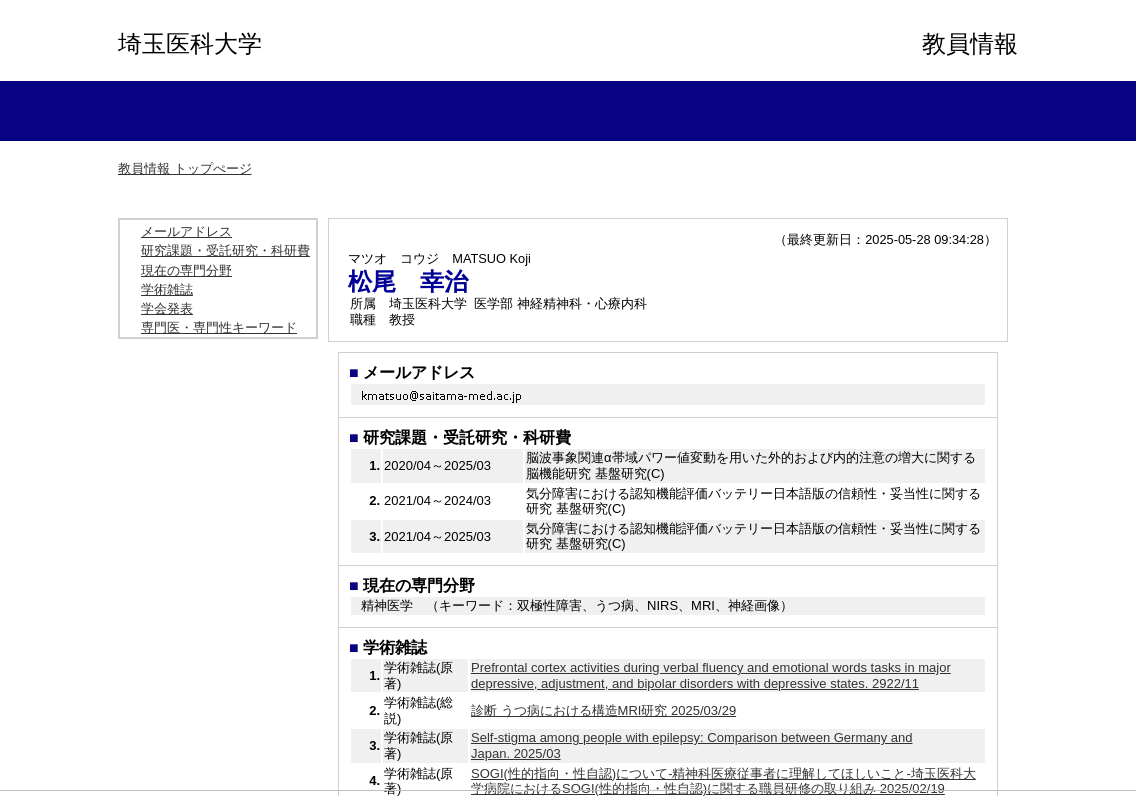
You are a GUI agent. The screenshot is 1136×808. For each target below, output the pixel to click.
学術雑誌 (167, 289)
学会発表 (167, 308)
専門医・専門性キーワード (219, 327)
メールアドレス (186, 231)
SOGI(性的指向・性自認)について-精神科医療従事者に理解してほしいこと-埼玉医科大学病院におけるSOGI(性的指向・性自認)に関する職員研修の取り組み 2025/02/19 (723, 781)
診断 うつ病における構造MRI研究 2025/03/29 (603, 710)
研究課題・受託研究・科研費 (225, 250)
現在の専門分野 (186, 270)
